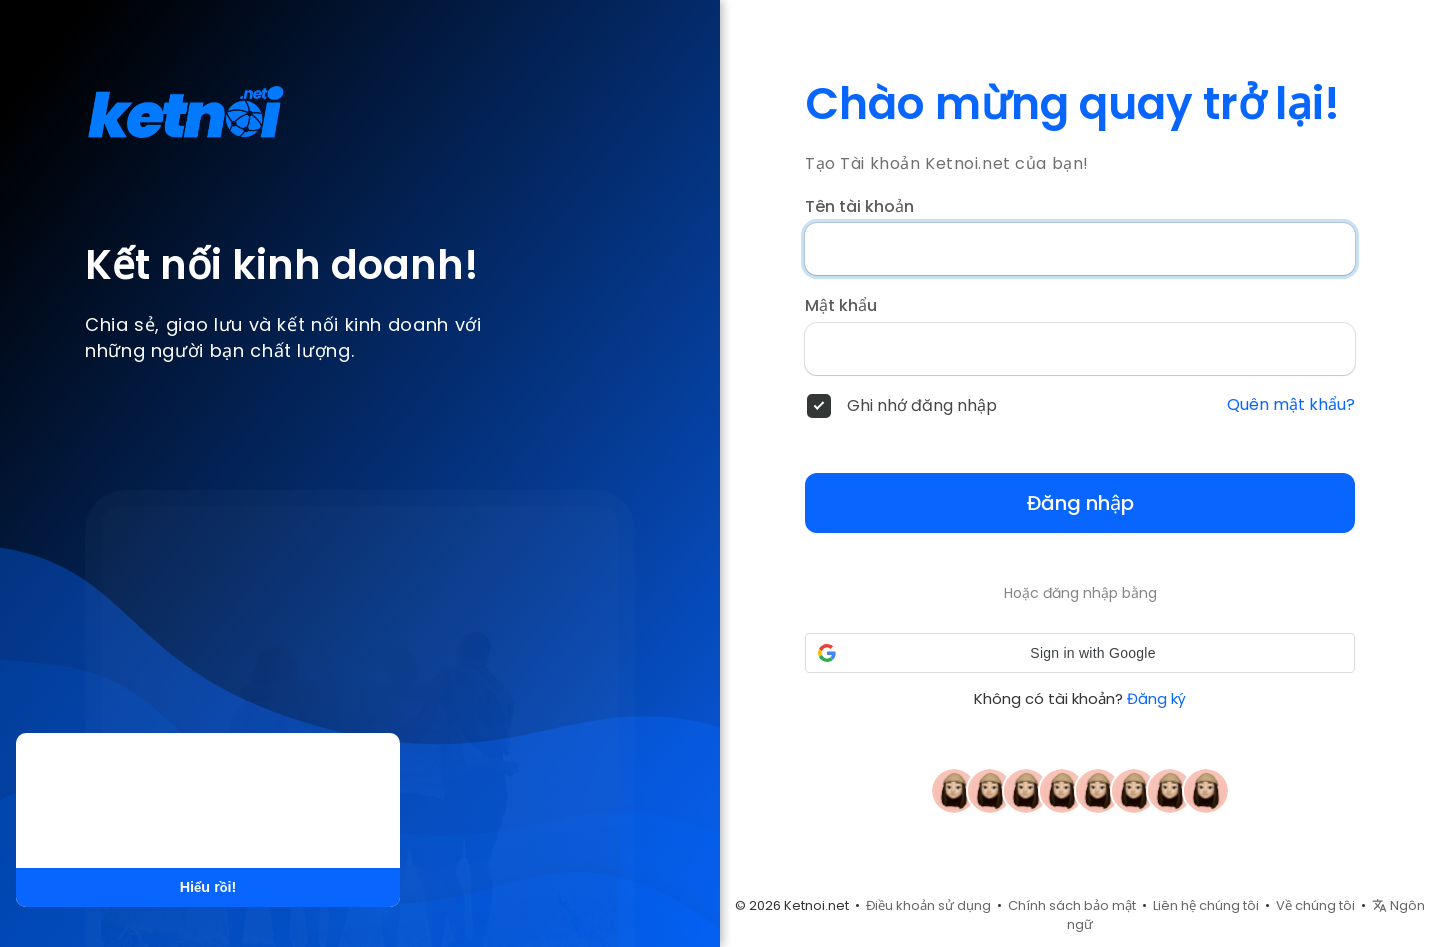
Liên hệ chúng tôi (1206, 905)
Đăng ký (1156, 698)
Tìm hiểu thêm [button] (239, 827)
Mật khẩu (841, 306)
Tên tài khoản (859, 207)
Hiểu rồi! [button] (208, 887)
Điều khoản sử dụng (928, 905)
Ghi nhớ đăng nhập (922, 406)
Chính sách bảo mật (1072, 905)
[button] (1080, 653)
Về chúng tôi (1315, 905)
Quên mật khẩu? (1291, 405)
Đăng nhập (1080, 503)
